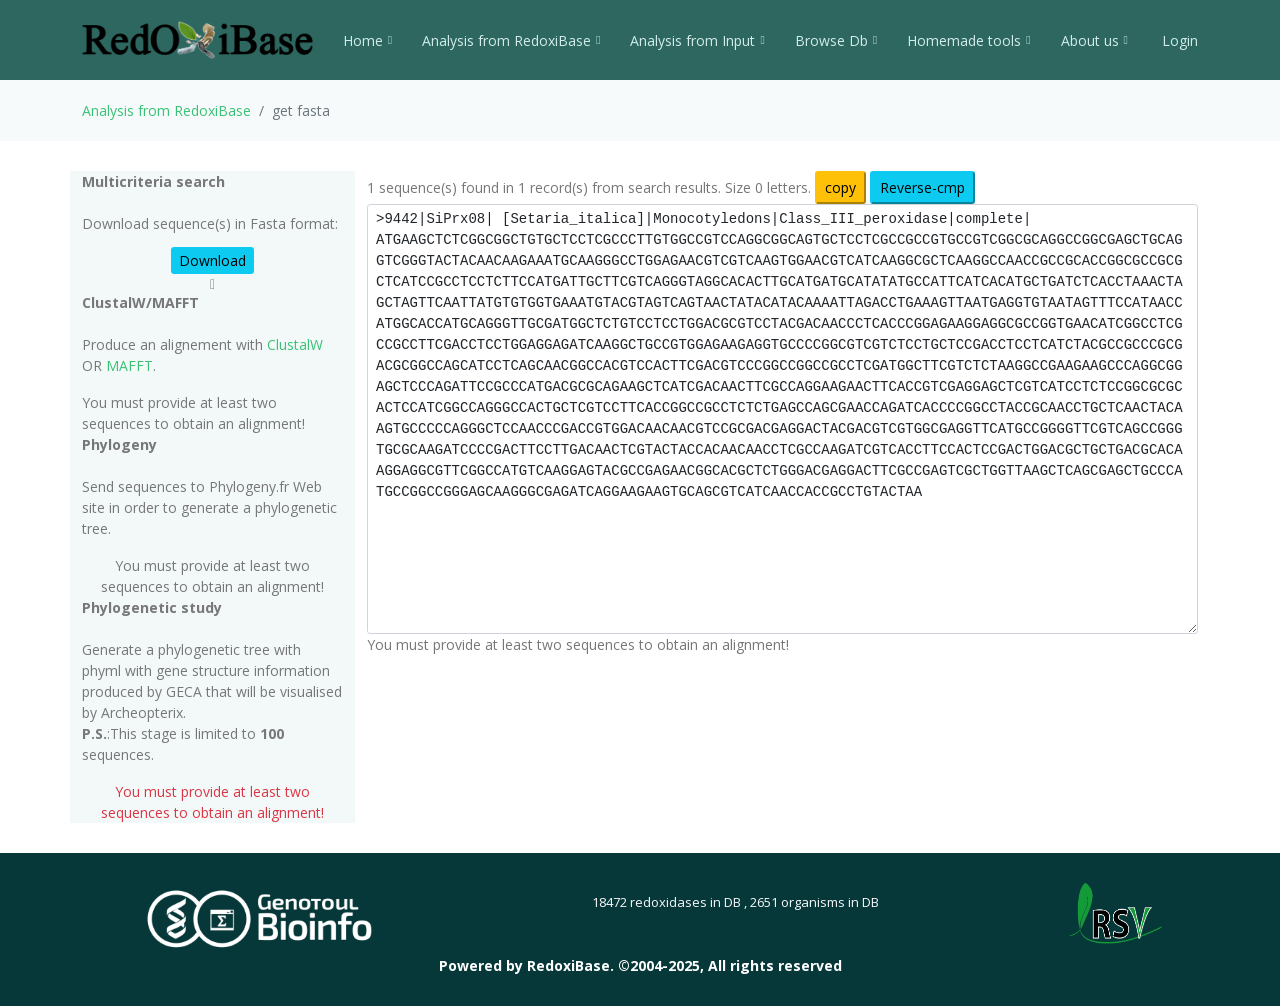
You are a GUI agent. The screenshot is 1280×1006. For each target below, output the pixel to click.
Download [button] (212, 260)
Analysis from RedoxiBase (166, 110)
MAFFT (129, 365)
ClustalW (295, 344)
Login (1178, 40)
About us (1094, 40)
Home (367, 40)
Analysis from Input (697, 40)
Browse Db (836, 40)
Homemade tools (968, 40)
